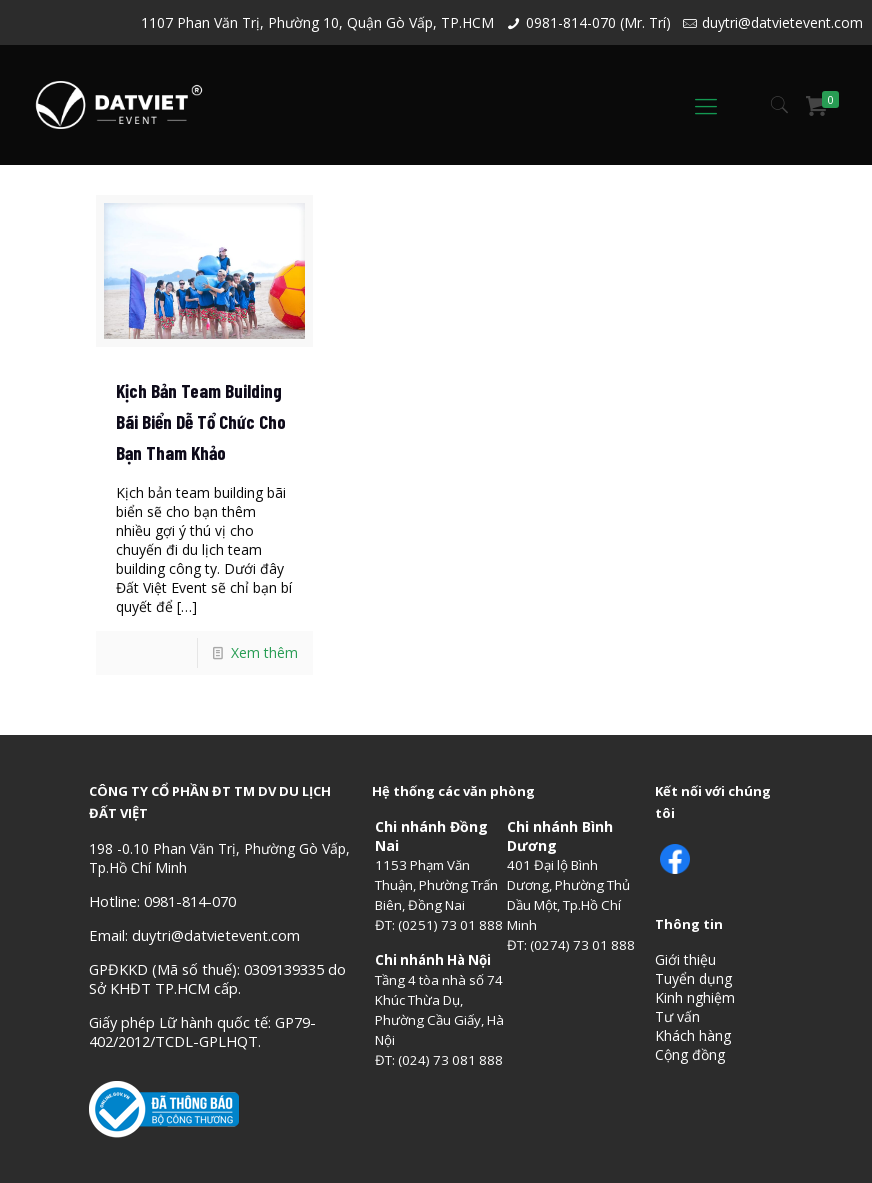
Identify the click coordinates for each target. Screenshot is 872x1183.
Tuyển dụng (693, 978)
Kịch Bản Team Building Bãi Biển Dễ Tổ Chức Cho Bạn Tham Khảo (201, 421)
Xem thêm (264, 652)
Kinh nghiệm (695, 997)
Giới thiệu (685, 959)
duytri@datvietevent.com (782, 22)
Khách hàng (693, 1035)
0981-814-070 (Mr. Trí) (598, 22)
